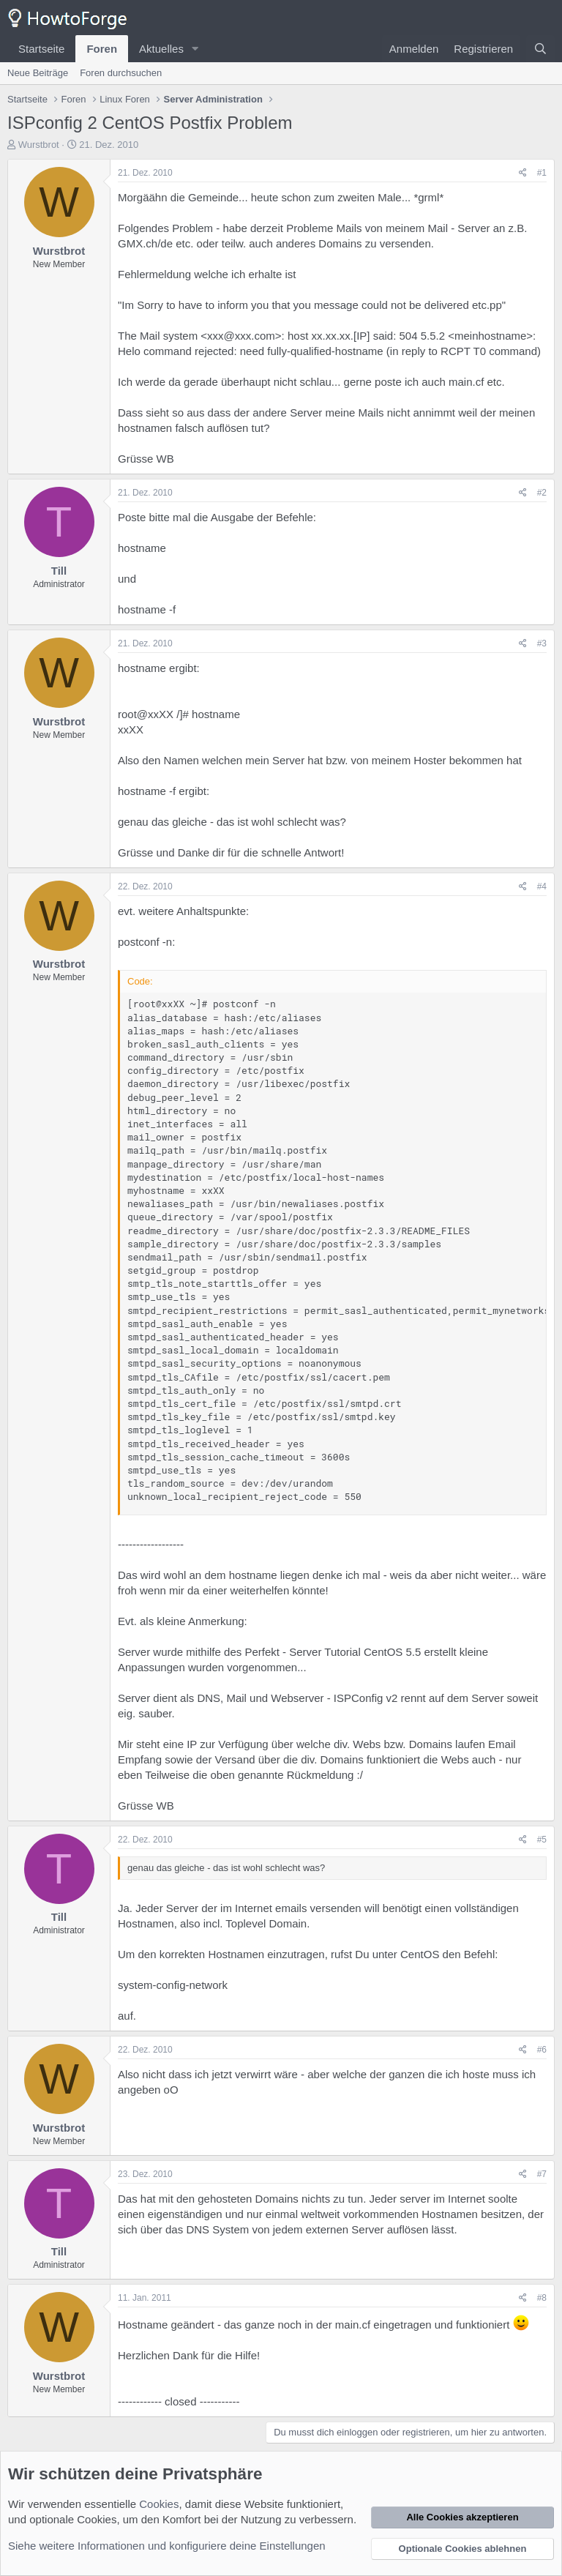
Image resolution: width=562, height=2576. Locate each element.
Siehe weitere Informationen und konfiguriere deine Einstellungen (167, 2545)
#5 (542, 1839)
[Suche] (540, 48)
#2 (542, 493)
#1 (542, 173)
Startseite (41, 48)
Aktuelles (161, 48)
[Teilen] (523, 173)
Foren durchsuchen (121, 72)
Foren (101, 48)
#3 (542, 643)
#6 (542, 2050)
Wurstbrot (38, 144)
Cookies (159, 2504)
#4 (542, 886)
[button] (195, 48)
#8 (542, 2298)
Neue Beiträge (37, 72)
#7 (542, 2174)
